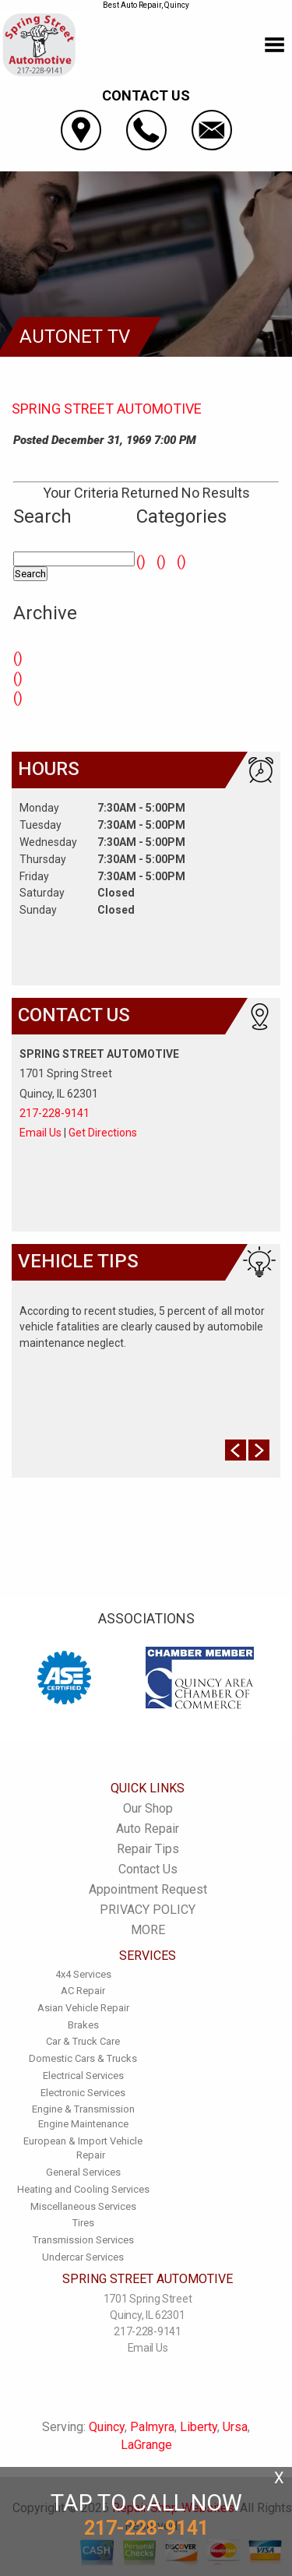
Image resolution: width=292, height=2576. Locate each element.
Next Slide (258, 1450)
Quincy (107, 2426)
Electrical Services (83, 2075)
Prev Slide (235, 1450)
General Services (83, 2172)
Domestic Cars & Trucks (83, 2058)
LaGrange (146, 2444)
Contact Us (148, 1869)
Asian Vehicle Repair (83, 2008)
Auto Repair (147, 1828)
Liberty (198, 2426)
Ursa (235, 2426)
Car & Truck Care (83, 2041)
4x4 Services (83, 1974)
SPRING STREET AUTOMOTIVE (107, 408)
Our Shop (148, 1808)
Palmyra (152, 2426)
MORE (148, 1929)
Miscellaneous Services (83, 2206)
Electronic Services (82, 2093)
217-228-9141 (54, 1113)
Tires (83, 2223)
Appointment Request (148, 1889)
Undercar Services (83, 2257)
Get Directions (103, 1132)
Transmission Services (83, 2240)
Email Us (40, 1132)
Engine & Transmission (83, 2109)
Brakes (83, 2025)
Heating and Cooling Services (83, 2189)
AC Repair (83, 1990)
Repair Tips (148, 1848)
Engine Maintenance (83, 2124)
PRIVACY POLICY (147, 1909)
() (18, 658)
